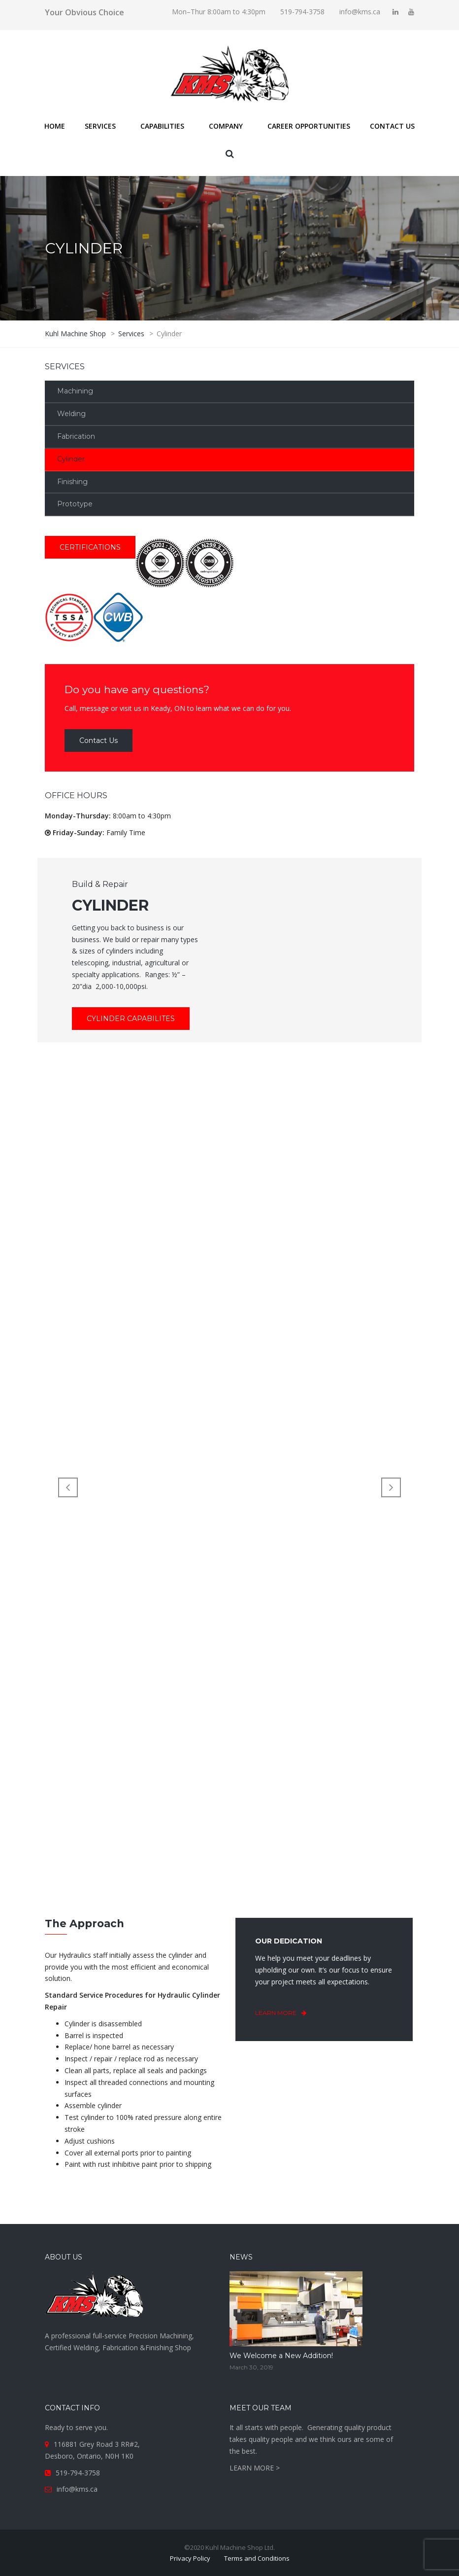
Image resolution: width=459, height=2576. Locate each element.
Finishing (72, 481)
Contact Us (98, 740)
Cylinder (71, 459)
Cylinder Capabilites (131, 1018)
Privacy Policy (190, 2558)
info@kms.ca (359, 11)
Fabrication (76, 436)
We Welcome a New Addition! (281, 2355)
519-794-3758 (302, 11)
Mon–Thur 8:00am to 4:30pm (218, 11)
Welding (71, 413)
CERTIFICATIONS (90, 547)
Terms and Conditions (257, 2558)
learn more (284, 2012)
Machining (75, 391)
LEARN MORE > (255, 2467)
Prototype (75, 503)
